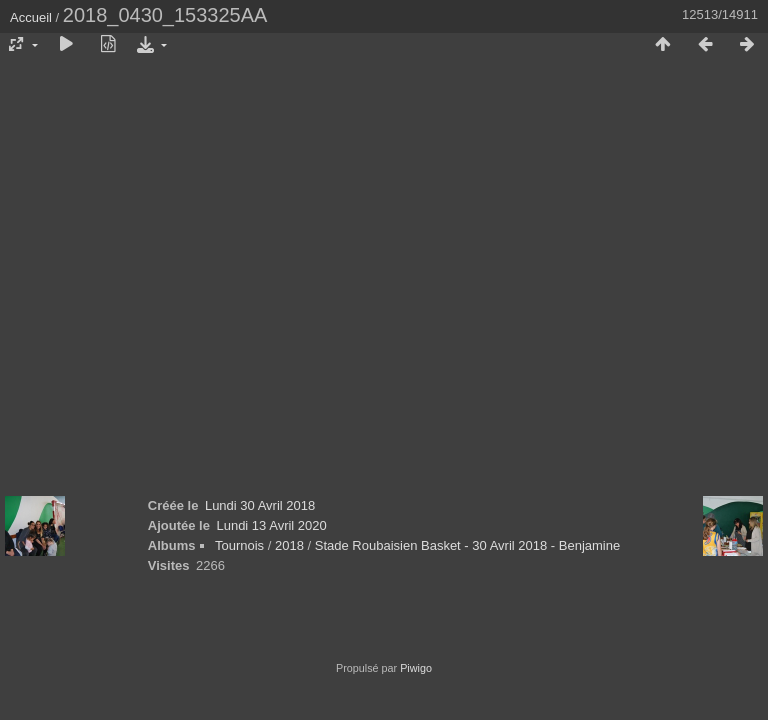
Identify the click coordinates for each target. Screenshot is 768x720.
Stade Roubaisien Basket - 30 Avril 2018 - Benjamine (467, 545)
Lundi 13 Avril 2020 (271, 525)
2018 (289, 545)
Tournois (239, 545)
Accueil (31, 17)
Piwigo (416, 668)
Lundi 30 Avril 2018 (260, 505)
